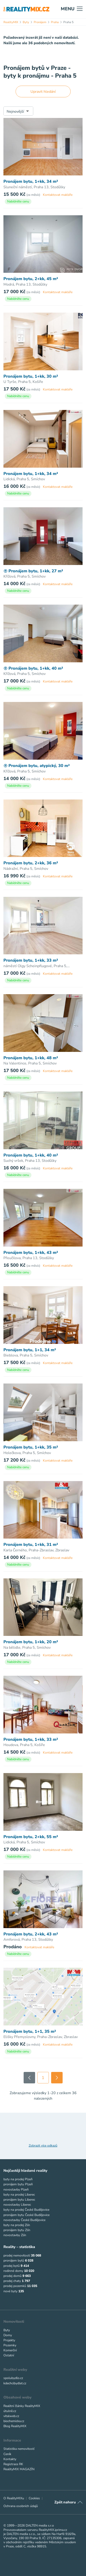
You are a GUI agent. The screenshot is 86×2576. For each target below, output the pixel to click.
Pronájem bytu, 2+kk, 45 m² (30, 278)
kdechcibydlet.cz (14, 2383)
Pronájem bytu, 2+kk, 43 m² (30, 1934)
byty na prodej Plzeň (18, 2179)
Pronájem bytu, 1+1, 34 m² (29, 1350)
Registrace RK (13, 2464)
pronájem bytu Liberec (19, 2199)
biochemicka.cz (13, 2421)
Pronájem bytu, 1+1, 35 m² (29, 2031)
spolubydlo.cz (13, 2378)
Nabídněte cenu (18, 201)
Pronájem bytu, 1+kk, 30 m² (30, 376)
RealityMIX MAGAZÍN (18, 2469)
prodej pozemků (14, 2286)
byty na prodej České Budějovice (26, 2210)
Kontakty (9, 2459)
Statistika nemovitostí (18, 2449)
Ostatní (8, 2355)
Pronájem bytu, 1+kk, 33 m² (30, 960)
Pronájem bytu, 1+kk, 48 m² (30, 1058)
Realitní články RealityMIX (21, 2406)
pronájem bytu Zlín (16, 2230)
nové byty (10, 2291)
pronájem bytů (13, 2260)
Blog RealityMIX (14, 2426)
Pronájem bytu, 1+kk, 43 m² (30, 1252)
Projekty (9, 2340)
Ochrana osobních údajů (20, 2506)
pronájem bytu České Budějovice (26, 2215)
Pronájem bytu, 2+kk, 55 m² (30, 1836)
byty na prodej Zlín (16, 2225)
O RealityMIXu (13, 2498)
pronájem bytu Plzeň (18, 2184)
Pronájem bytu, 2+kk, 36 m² (30, 863)
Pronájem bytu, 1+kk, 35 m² (30, 1447)
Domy (7, 2335)
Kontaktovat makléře (57, 195)
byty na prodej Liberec (19, 2194)
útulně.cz (9, 2411)
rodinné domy (13, 2271)
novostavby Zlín (14, 2235)
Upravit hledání (43, 91)
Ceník (7, 2454)
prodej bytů (11, 2266)
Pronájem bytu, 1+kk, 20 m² (30, 1642)
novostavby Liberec (17, 2204)
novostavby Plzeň (16, 2189)
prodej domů (12, 2276)
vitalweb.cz (11, 2416)
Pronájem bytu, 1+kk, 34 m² (30, 181)
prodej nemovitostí (16, 2255)
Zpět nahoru (65, 2502)
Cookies (34, 2498)
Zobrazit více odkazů (43, 2146)
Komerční (10, 2350)
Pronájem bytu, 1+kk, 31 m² (30, 1544)
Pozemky (9, 2345)
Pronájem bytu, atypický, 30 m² (36, 765)
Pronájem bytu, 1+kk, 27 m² (33, 571)
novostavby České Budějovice (24, 2220)
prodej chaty (12, 2281)
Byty (6, 2330)
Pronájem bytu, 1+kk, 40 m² (33, 668)
